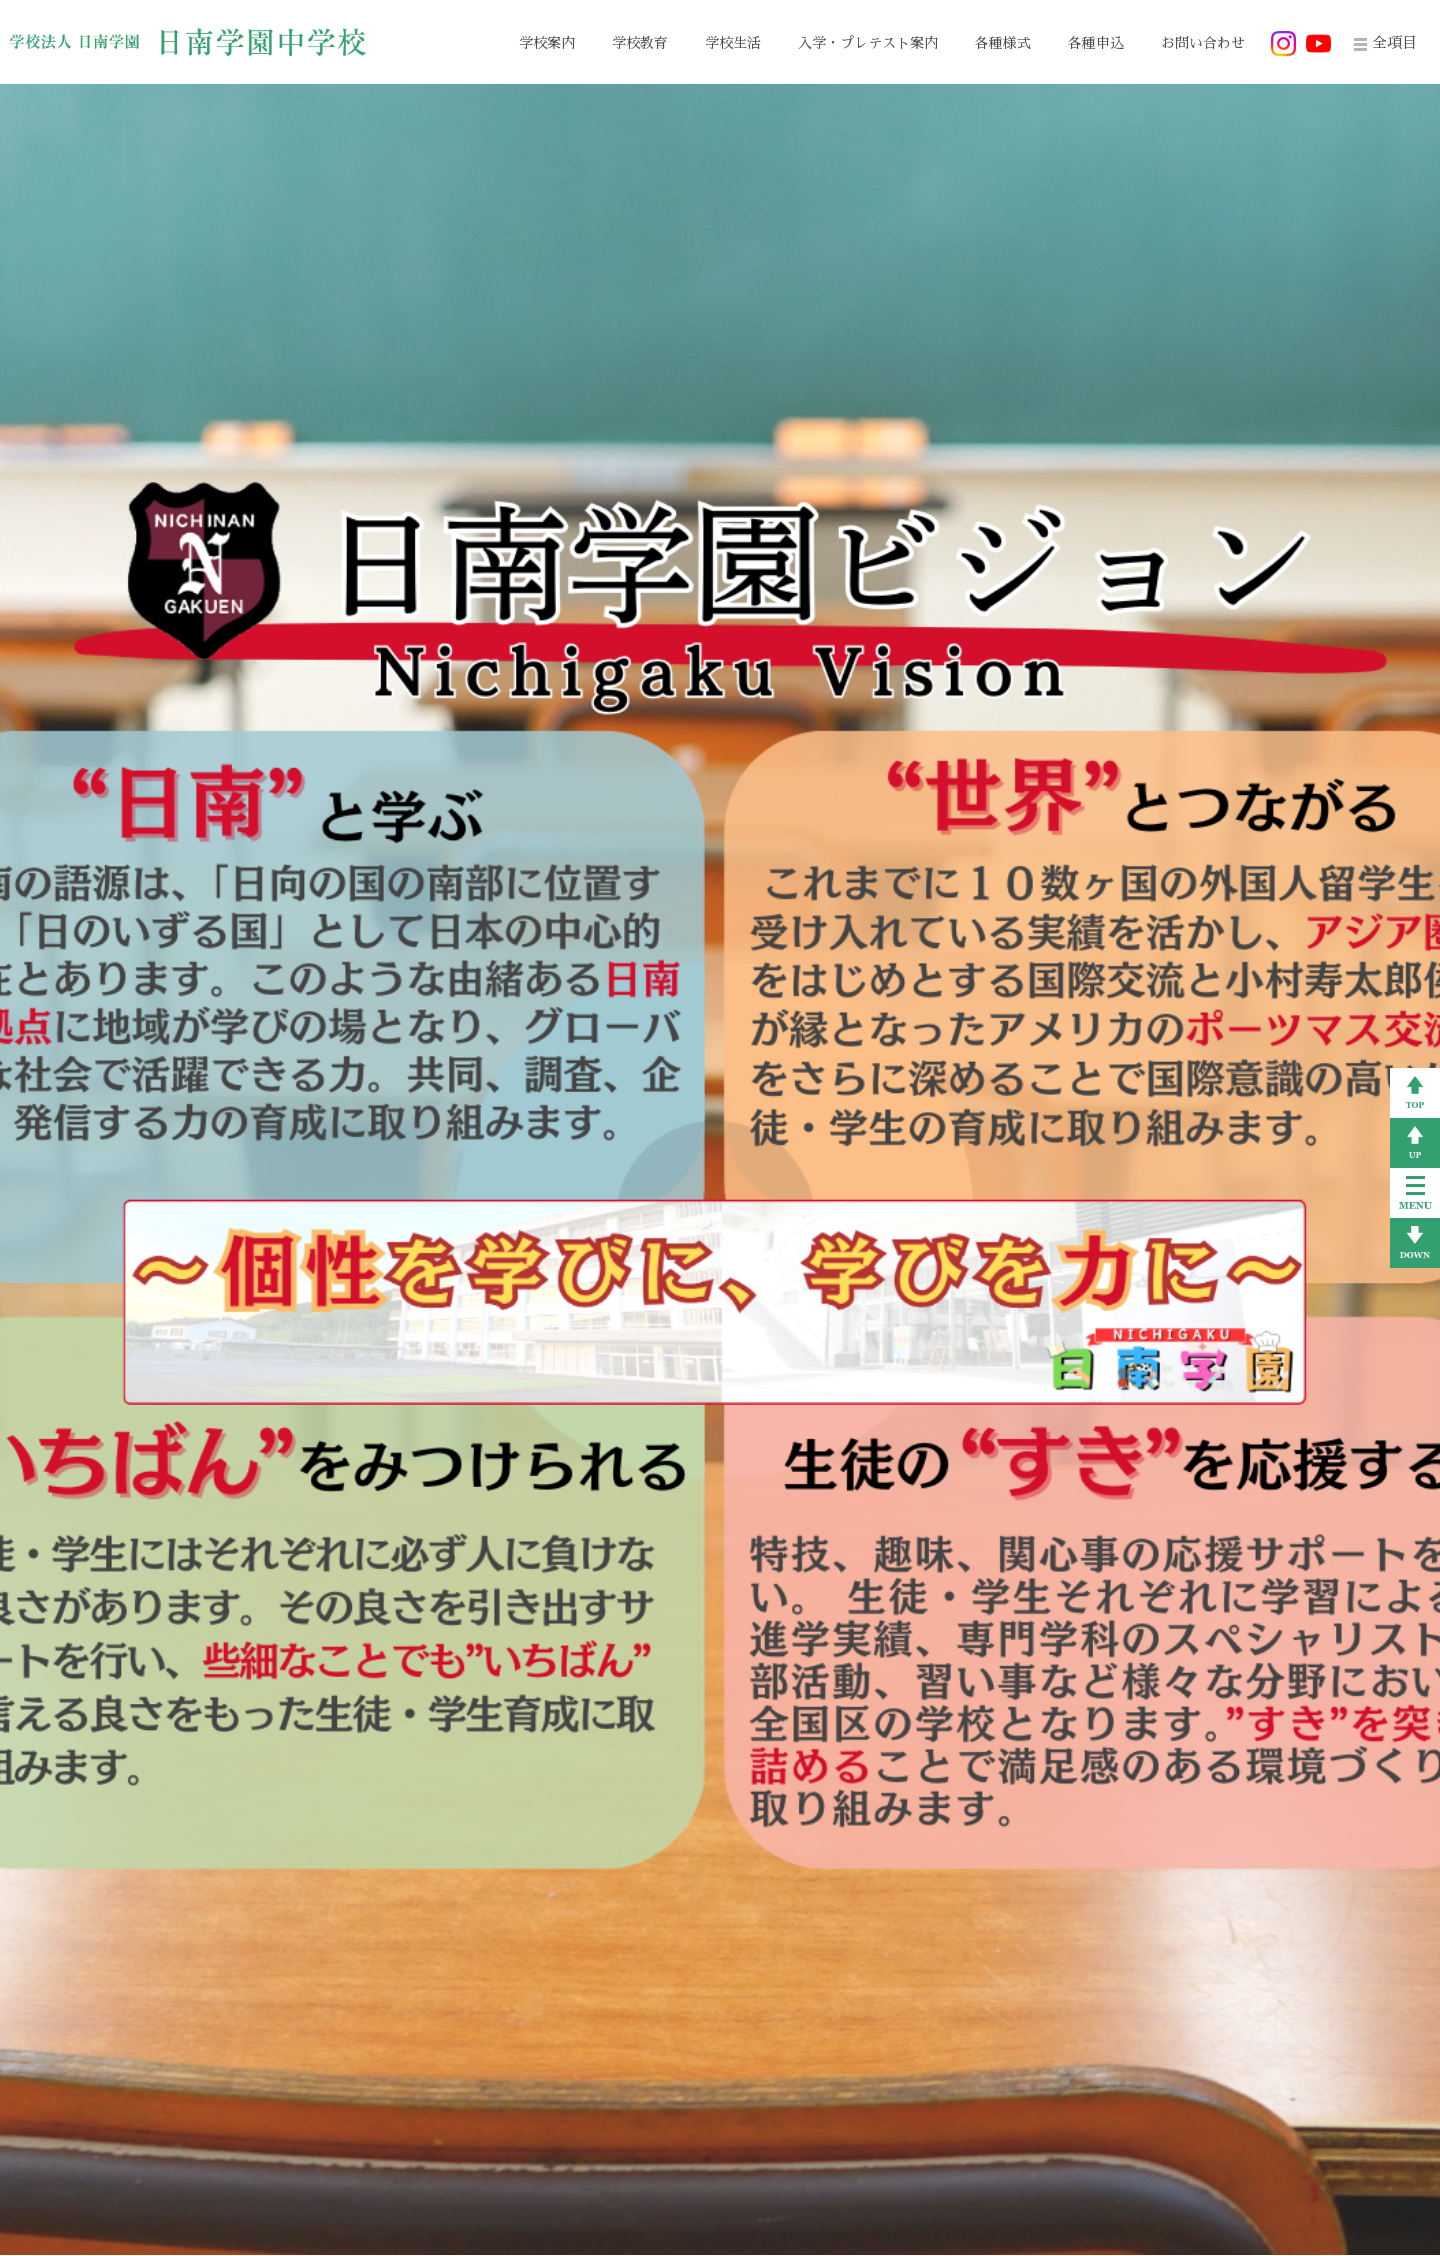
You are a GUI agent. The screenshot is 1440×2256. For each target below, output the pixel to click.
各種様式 (1003, 43)
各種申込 (1096, 43)
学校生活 (733, 43)
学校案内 (547, 43)
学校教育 (640, 43)
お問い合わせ (1203, 43)
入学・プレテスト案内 (868, 43)
